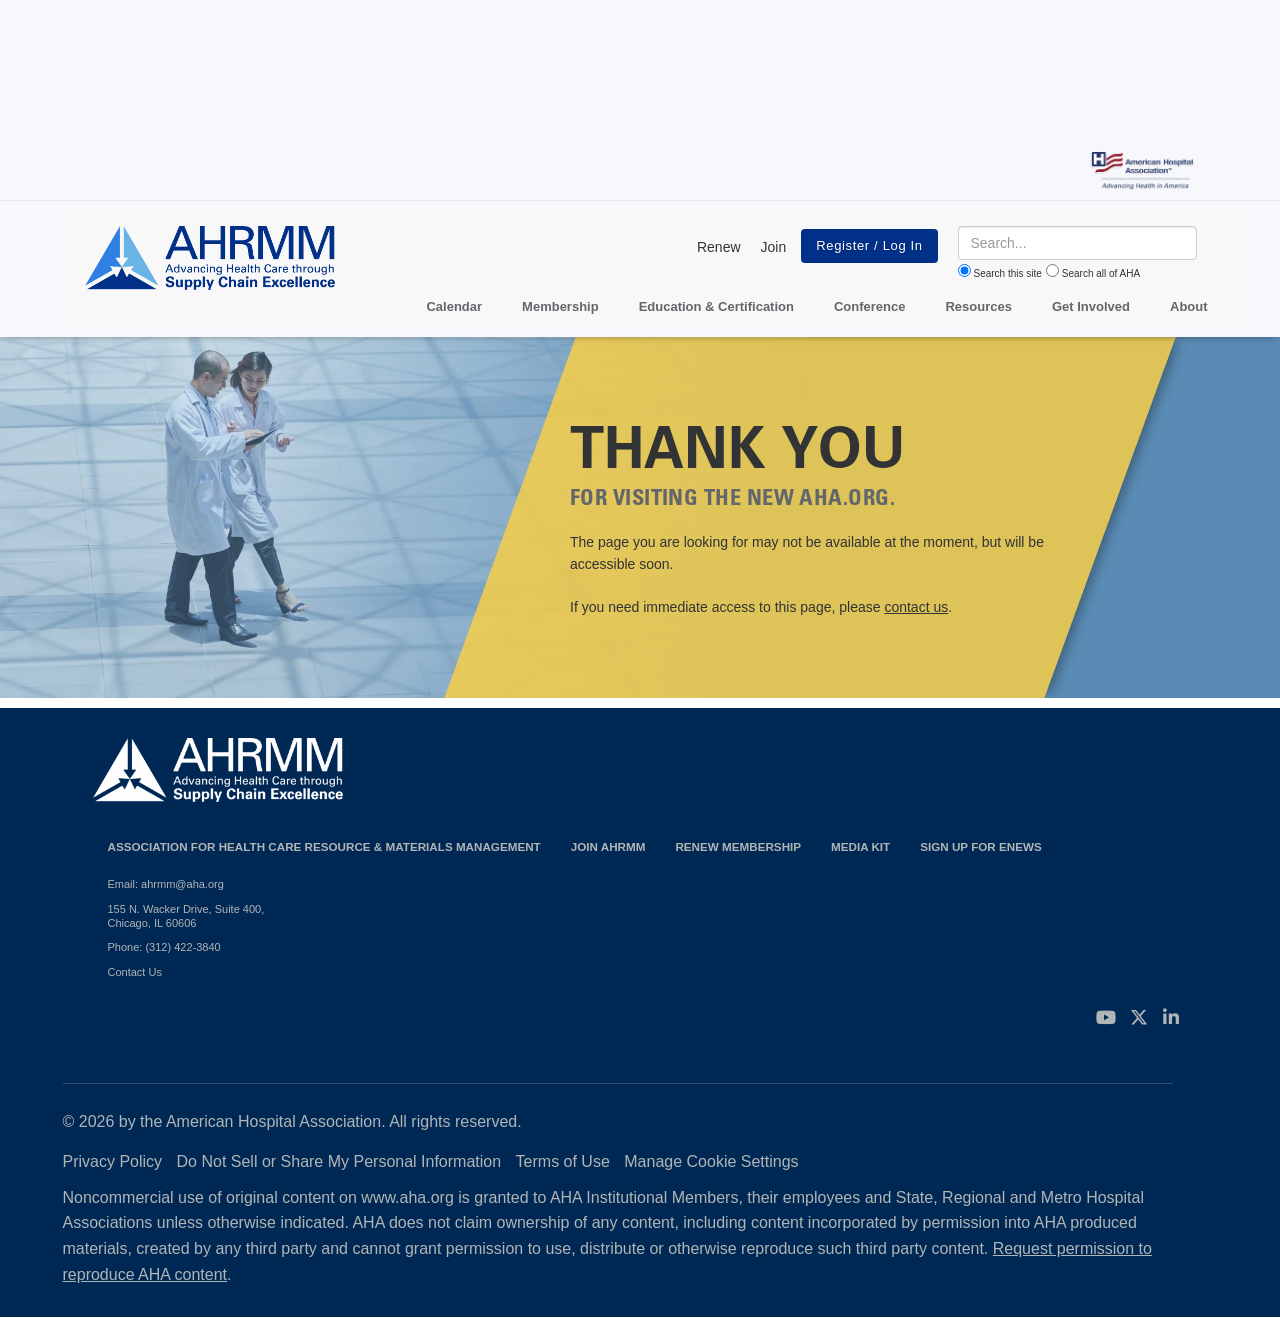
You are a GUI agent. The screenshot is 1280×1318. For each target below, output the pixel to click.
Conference (870, 306)
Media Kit (860, 846)
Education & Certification (716, 306)
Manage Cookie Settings (711, 1161)
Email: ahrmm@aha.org (166, 884)
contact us (916, 607)
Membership (560, 306)
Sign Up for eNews (981, 846)
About (1189, 306)
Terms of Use (563, 1161)
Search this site (1008, 273)
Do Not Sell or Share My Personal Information (339, 1161)
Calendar (454, 306)
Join (774, 247)
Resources (978, 306)
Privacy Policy (113, 1161)
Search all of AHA (1101, 273)
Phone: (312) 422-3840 (164, 947)
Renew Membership (738, 846)
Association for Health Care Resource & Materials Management (324, 846)
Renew (719, 247)
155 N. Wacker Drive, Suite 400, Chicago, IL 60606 (186, 916)
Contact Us (135, 972)
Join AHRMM (608, 846)
